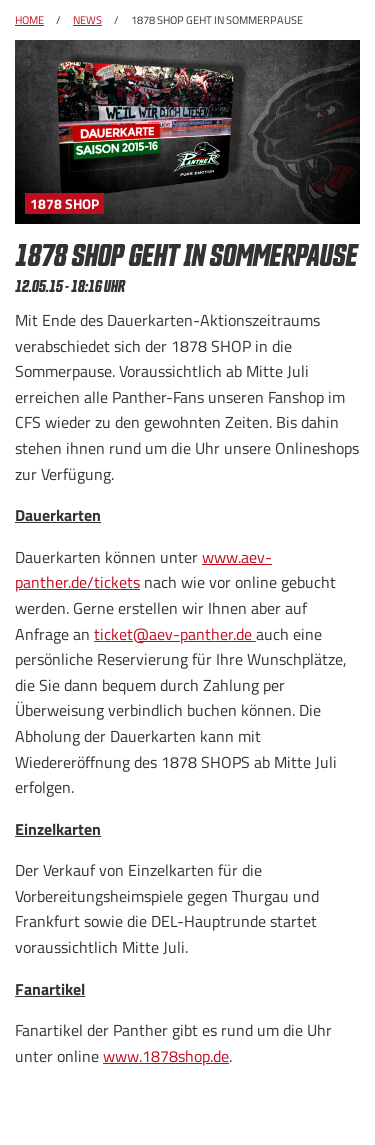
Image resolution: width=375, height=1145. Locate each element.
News (87, 20)
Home (29, 20)
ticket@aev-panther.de (175, 634)
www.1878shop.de (166, 1056)
